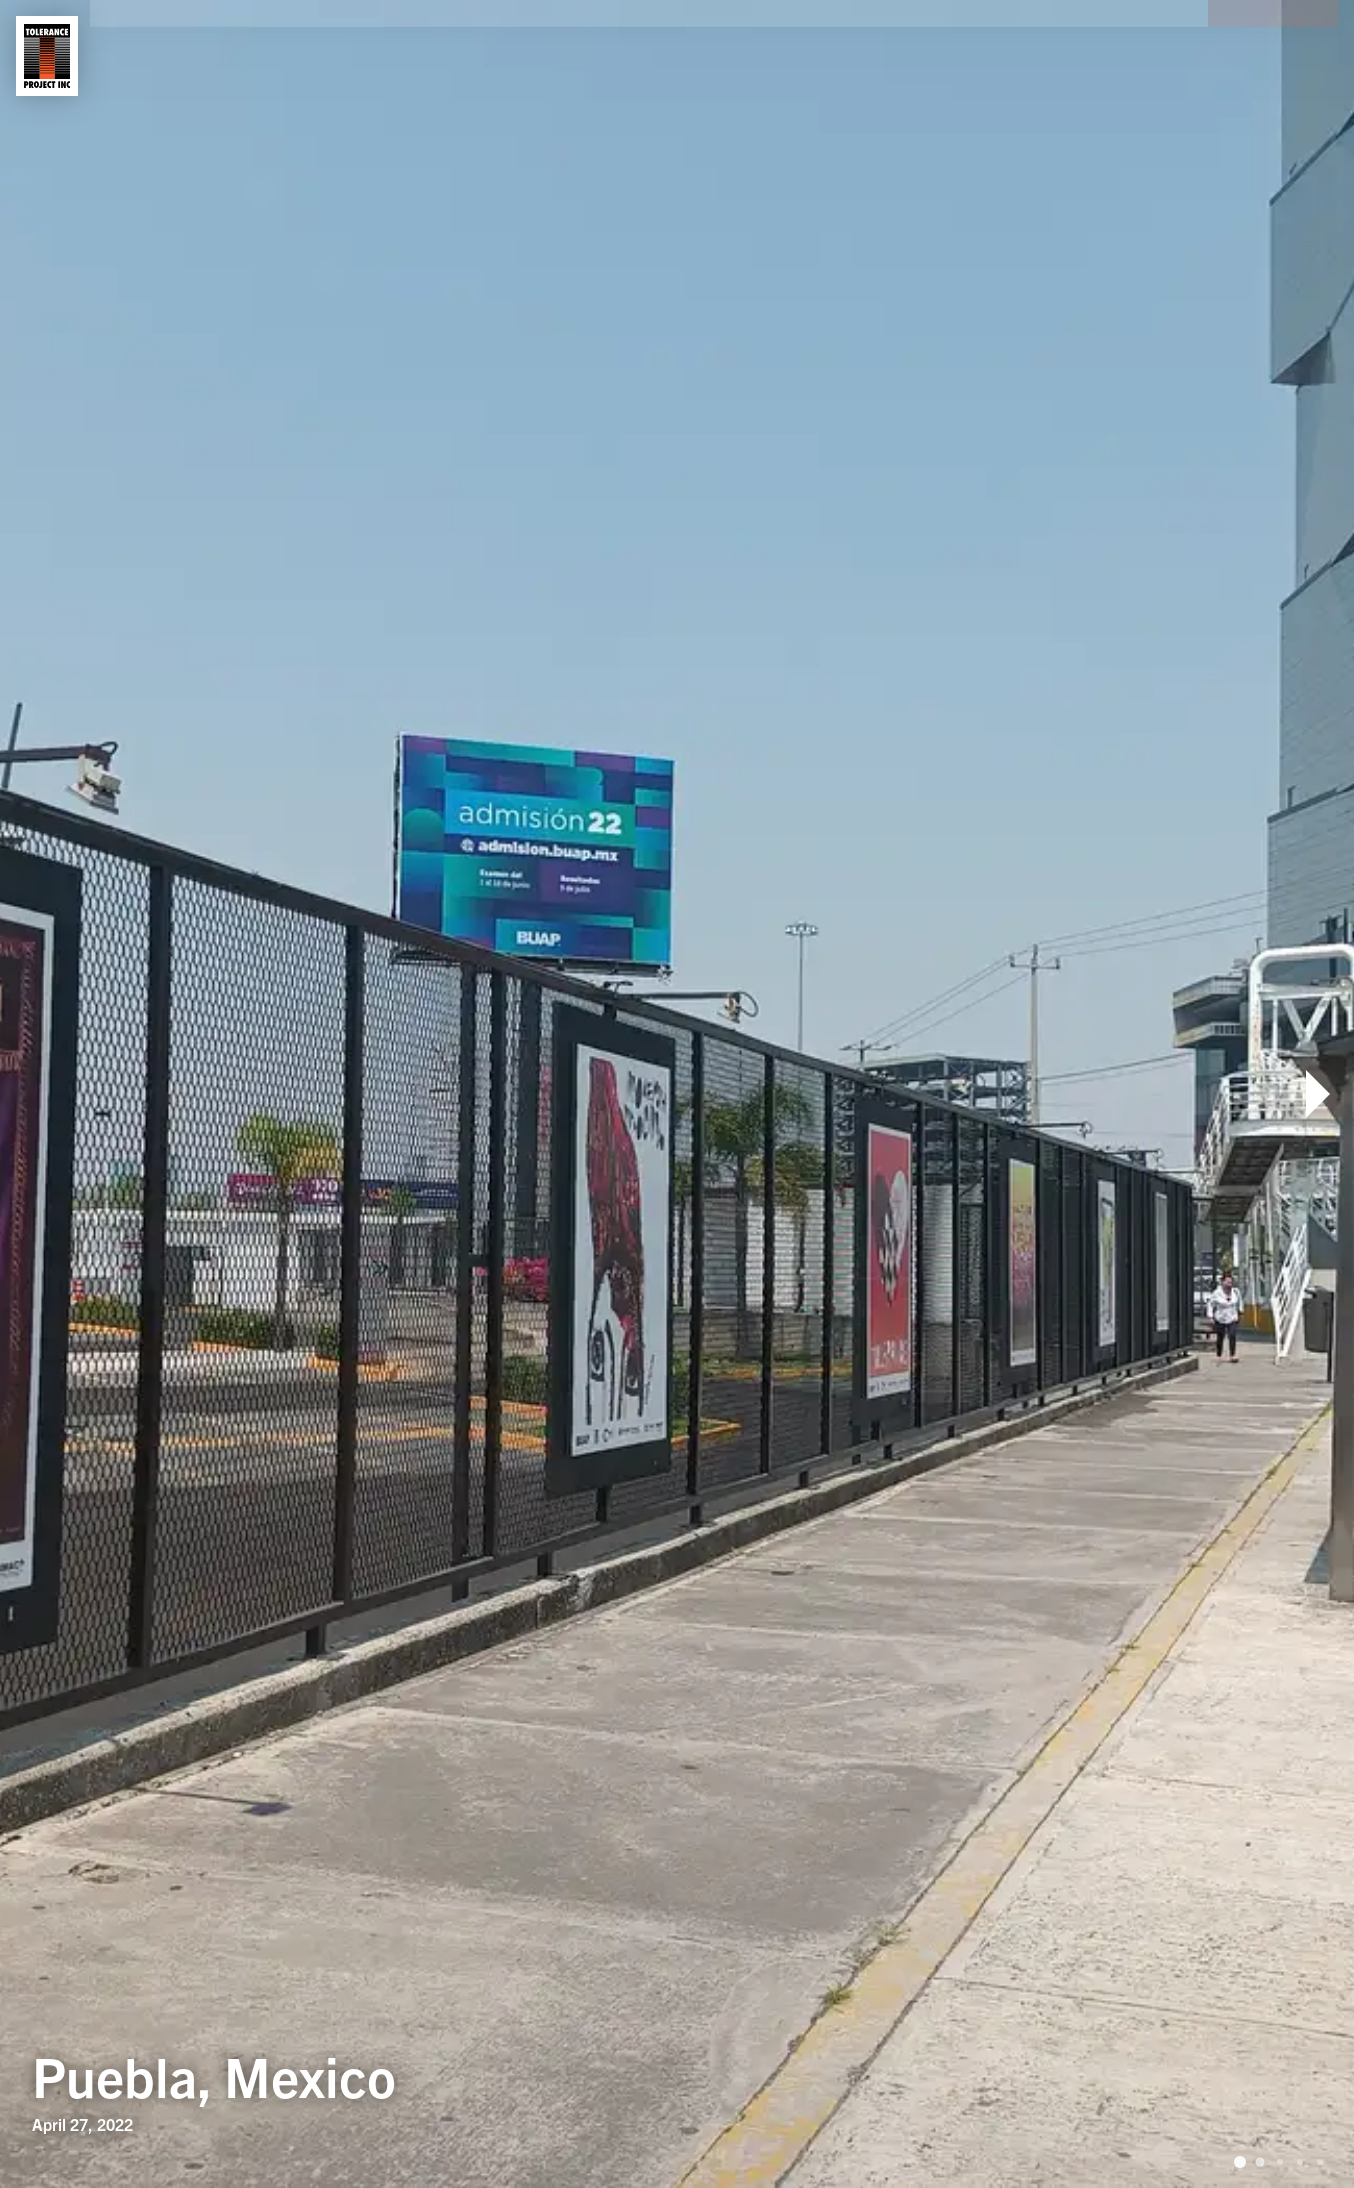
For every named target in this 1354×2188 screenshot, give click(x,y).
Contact (366, 56)
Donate (1273, 56)
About (155, 56)
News (471, 56)
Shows (254, 56)
